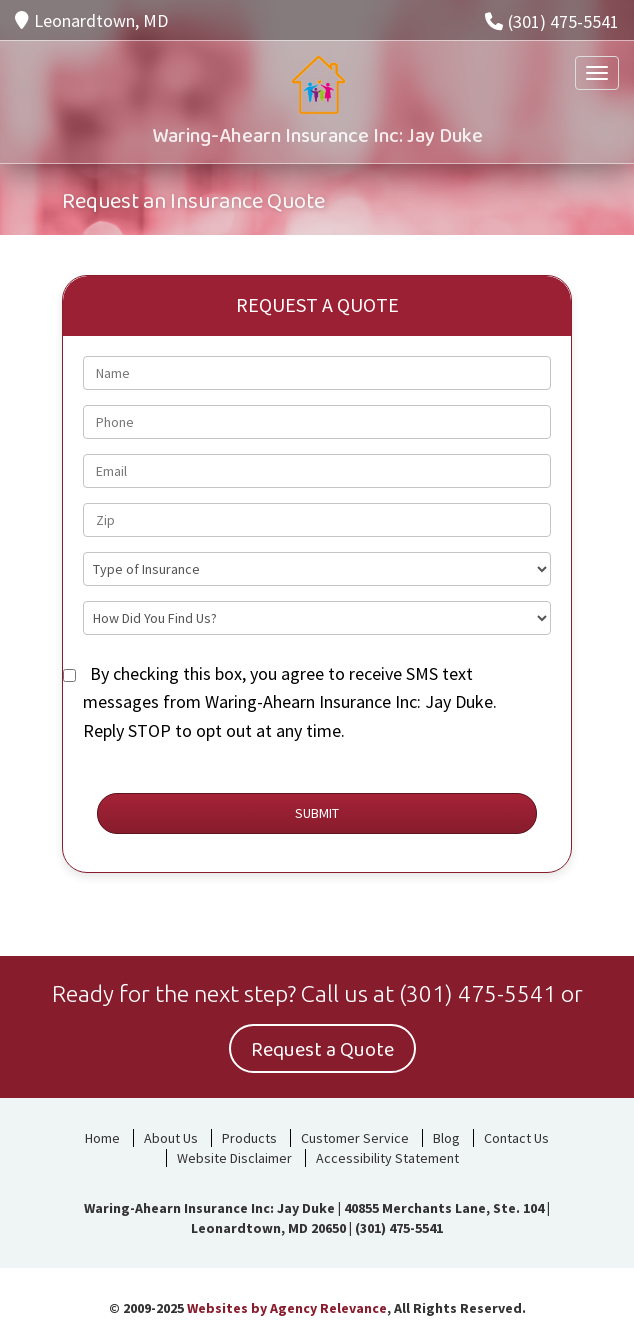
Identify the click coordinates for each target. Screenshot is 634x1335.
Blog (446, 1138)
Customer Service (355, 1138)
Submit (317, 813)
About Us (171, 1138)
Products (249, 1138)
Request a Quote (322, 1050)
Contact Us (516, 1138)
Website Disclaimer (234, 1158)
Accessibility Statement (387, 1158)
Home (102, 1138)
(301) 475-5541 (552, 21)
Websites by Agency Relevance (287, 1308)
